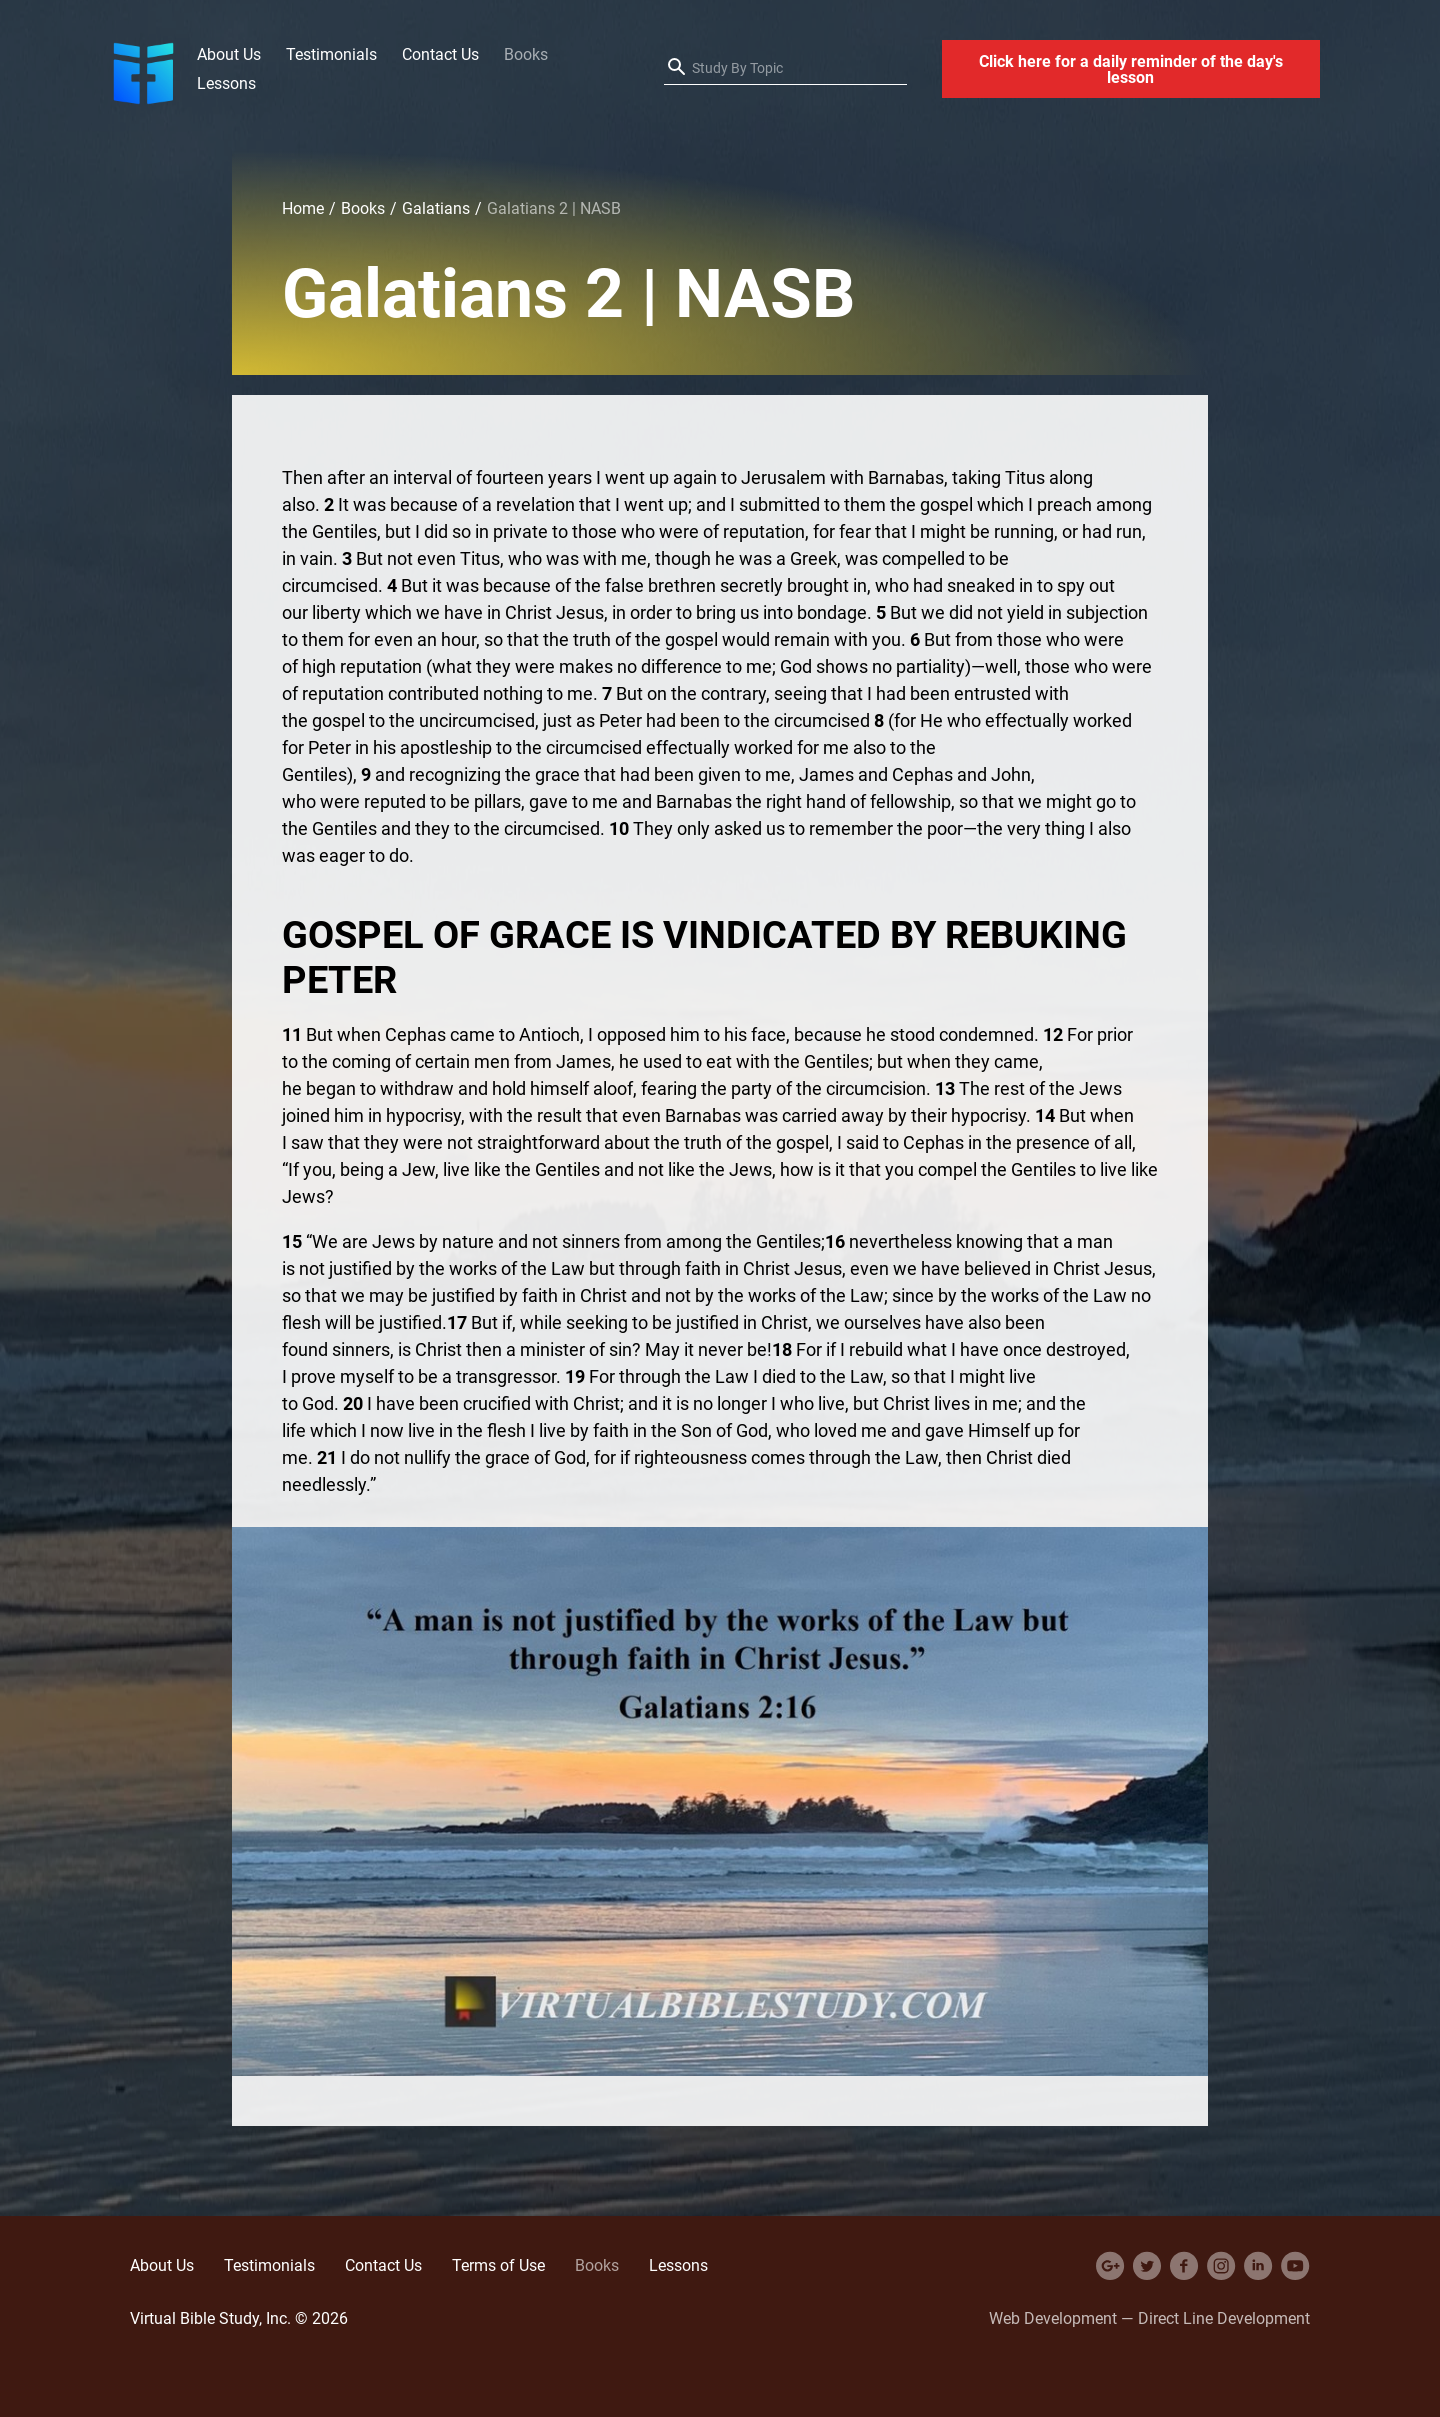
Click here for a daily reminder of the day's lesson (1131, 69)
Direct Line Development (1224, 2318)
